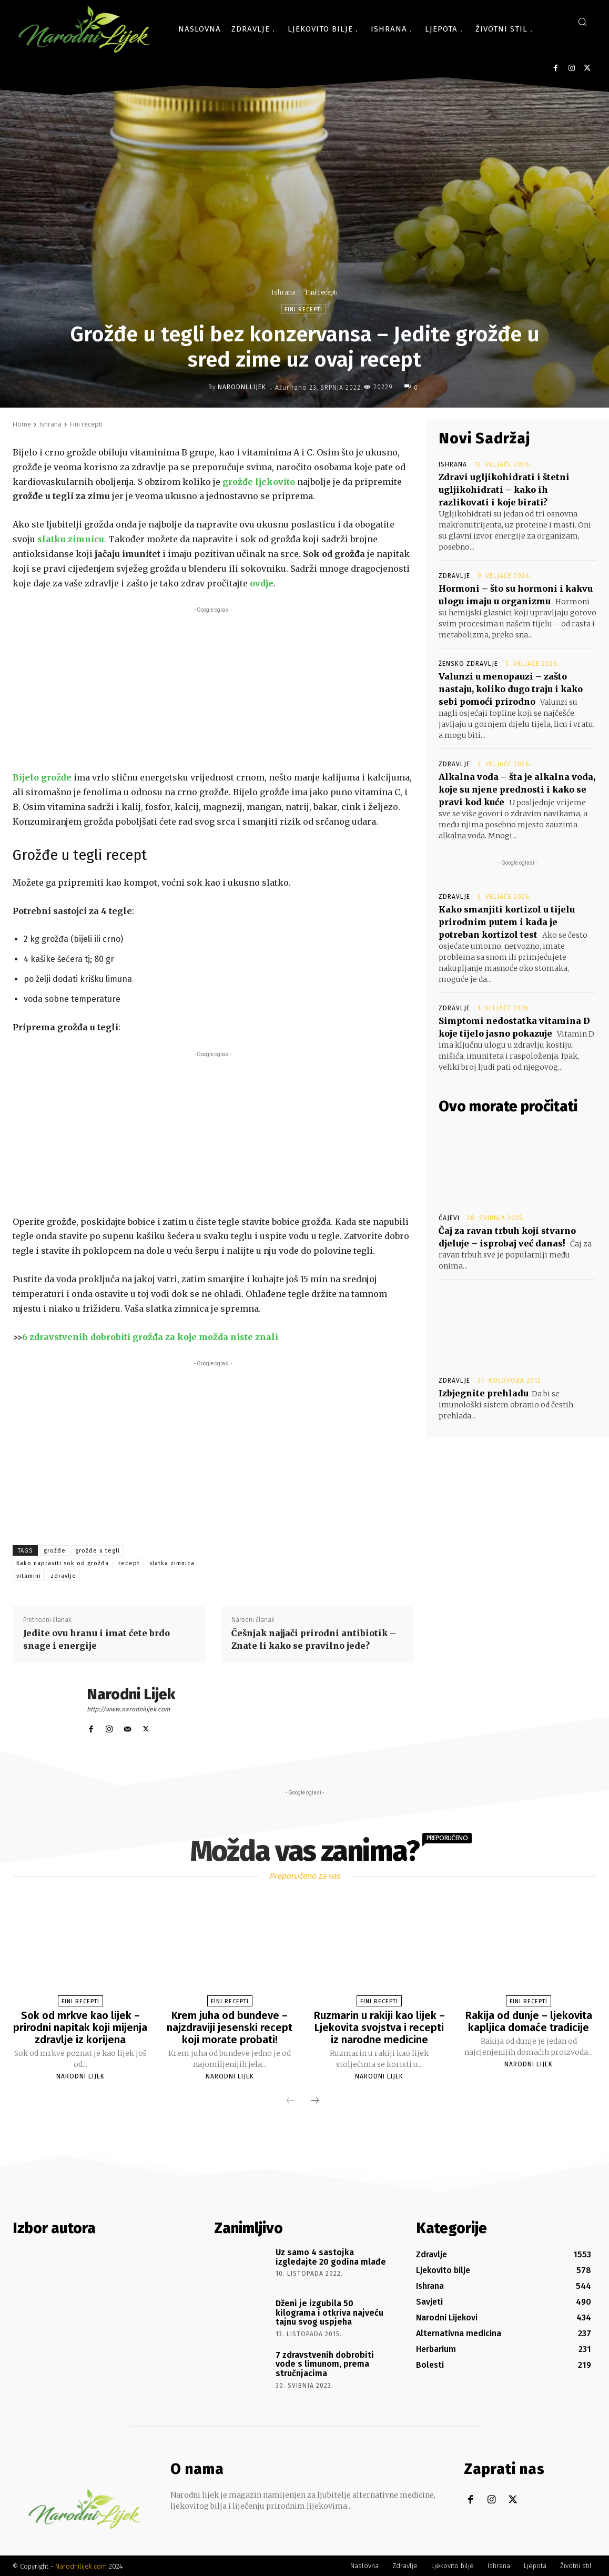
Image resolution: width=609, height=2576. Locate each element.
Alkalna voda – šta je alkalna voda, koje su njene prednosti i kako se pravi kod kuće (517, 789)
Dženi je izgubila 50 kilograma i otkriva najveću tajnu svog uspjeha (329, 2311)
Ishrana (283, 292)
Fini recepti (321, 292)
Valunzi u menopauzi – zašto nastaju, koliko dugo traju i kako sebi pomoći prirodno (511, 689)
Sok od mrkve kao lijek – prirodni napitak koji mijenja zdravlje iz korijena (80, 2027)
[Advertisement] (213, 689)
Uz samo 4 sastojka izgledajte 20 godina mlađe (331, 2255)
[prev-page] (290, 2099)
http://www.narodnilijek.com (128, 1709)
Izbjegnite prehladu (484, 1393)
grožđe (55, 1550)
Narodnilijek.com (81, 2565)
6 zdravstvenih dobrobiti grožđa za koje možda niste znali (150, 1337)
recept (129, 1563)
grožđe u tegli (97, 1550)
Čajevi (449, 1218)
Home (22, 424)
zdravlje (63, 1576)
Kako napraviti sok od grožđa (62, 1563)
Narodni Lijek (242, 387)
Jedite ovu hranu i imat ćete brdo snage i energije (96, 1639)
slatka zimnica (172, 1563)
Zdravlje (454, 576)
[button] (582, 21)
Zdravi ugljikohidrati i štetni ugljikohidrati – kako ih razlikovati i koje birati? (504, 490)
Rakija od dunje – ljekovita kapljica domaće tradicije (528, 2021)
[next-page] (315, 2099)
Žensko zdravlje (468, 664)
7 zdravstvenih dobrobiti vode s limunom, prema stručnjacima (325, 2362)
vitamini (28, 1576)
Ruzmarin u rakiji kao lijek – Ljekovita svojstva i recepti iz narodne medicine (379, 2027)
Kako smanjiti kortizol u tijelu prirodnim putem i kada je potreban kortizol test (507, 922)
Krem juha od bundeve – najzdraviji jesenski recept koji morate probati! (229, 2027)
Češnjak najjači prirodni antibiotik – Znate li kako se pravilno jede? (313, 1639)
